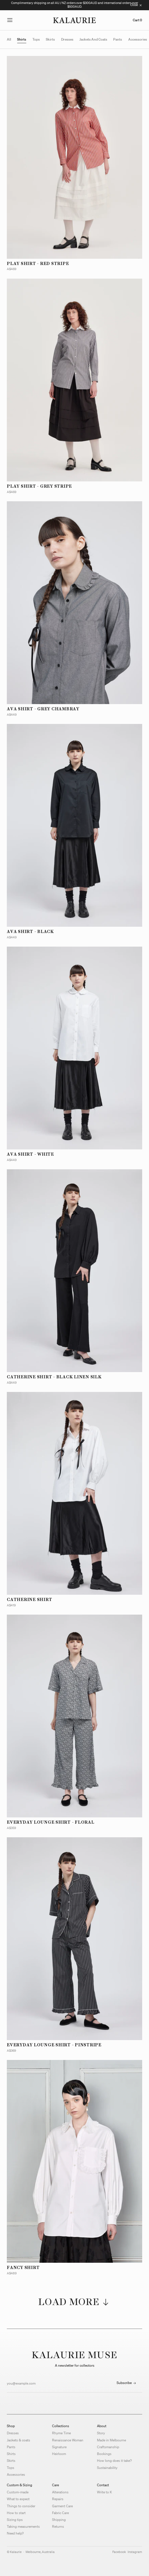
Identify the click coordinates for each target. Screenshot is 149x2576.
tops (36, 39)
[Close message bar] (136, 5)
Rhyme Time (61, 2433)
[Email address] (59, 2383)
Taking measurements (23, 2526)
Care (55, 2485)
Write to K (104, 2492)
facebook (119, 2552)
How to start (16, 2512)
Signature (59, 2447)
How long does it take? (114, 2460)
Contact (103, 2485)
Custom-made (17, 2492)
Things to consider (21, 2506)
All (9, 39)
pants (117, 39)
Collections (60, 2425)
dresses (67, 39)
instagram (135, 2552)
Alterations (60, 2492)
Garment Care (62, 2506)
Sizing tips (15, 2519)
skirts (50, 39)
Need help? (15, 2533)
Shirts (11, 2453)
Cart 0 (137, 20)
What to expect (18, 2498)
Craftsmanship (108, 2447)
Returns (58, 2526)
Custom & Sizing (19, 2485)
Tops (10, 2467)
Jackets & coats (18, 2440)
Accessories (16, 2474)
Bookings (104, 2453)
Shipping (59, 2519)
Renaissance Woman (67, 2440)
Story (101, 2433)
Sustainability (107, 2467)
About (101, 2425)
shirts (21, 39)
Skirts (11, 2460)
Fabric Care (60, 2512)
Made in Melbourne (111, 2440)
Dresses (13, 2433)
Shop (11, 2425)
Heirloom (59, 2453)
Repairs (57, 2498)
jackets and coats (93, 39)
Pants (11, 2447)
